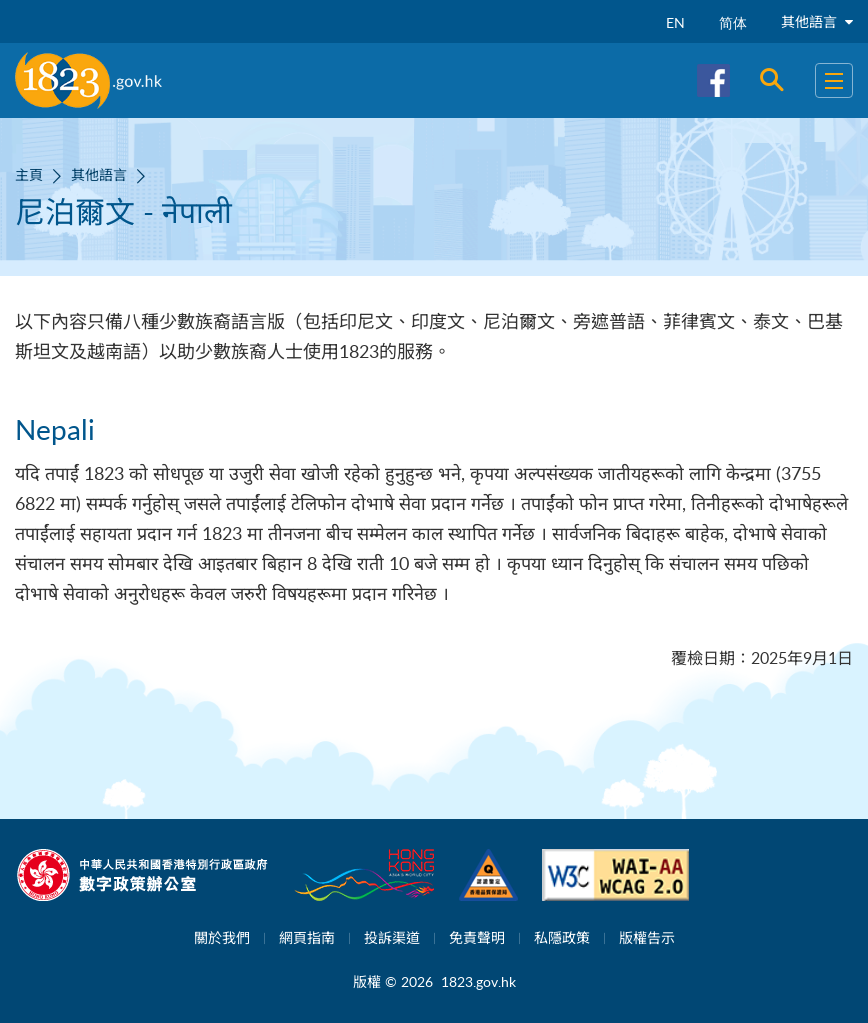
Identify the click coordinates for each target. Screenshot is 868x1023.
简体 (733, 22)
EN (675, 22)
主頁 (29, 174)
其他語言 (817, 21)
